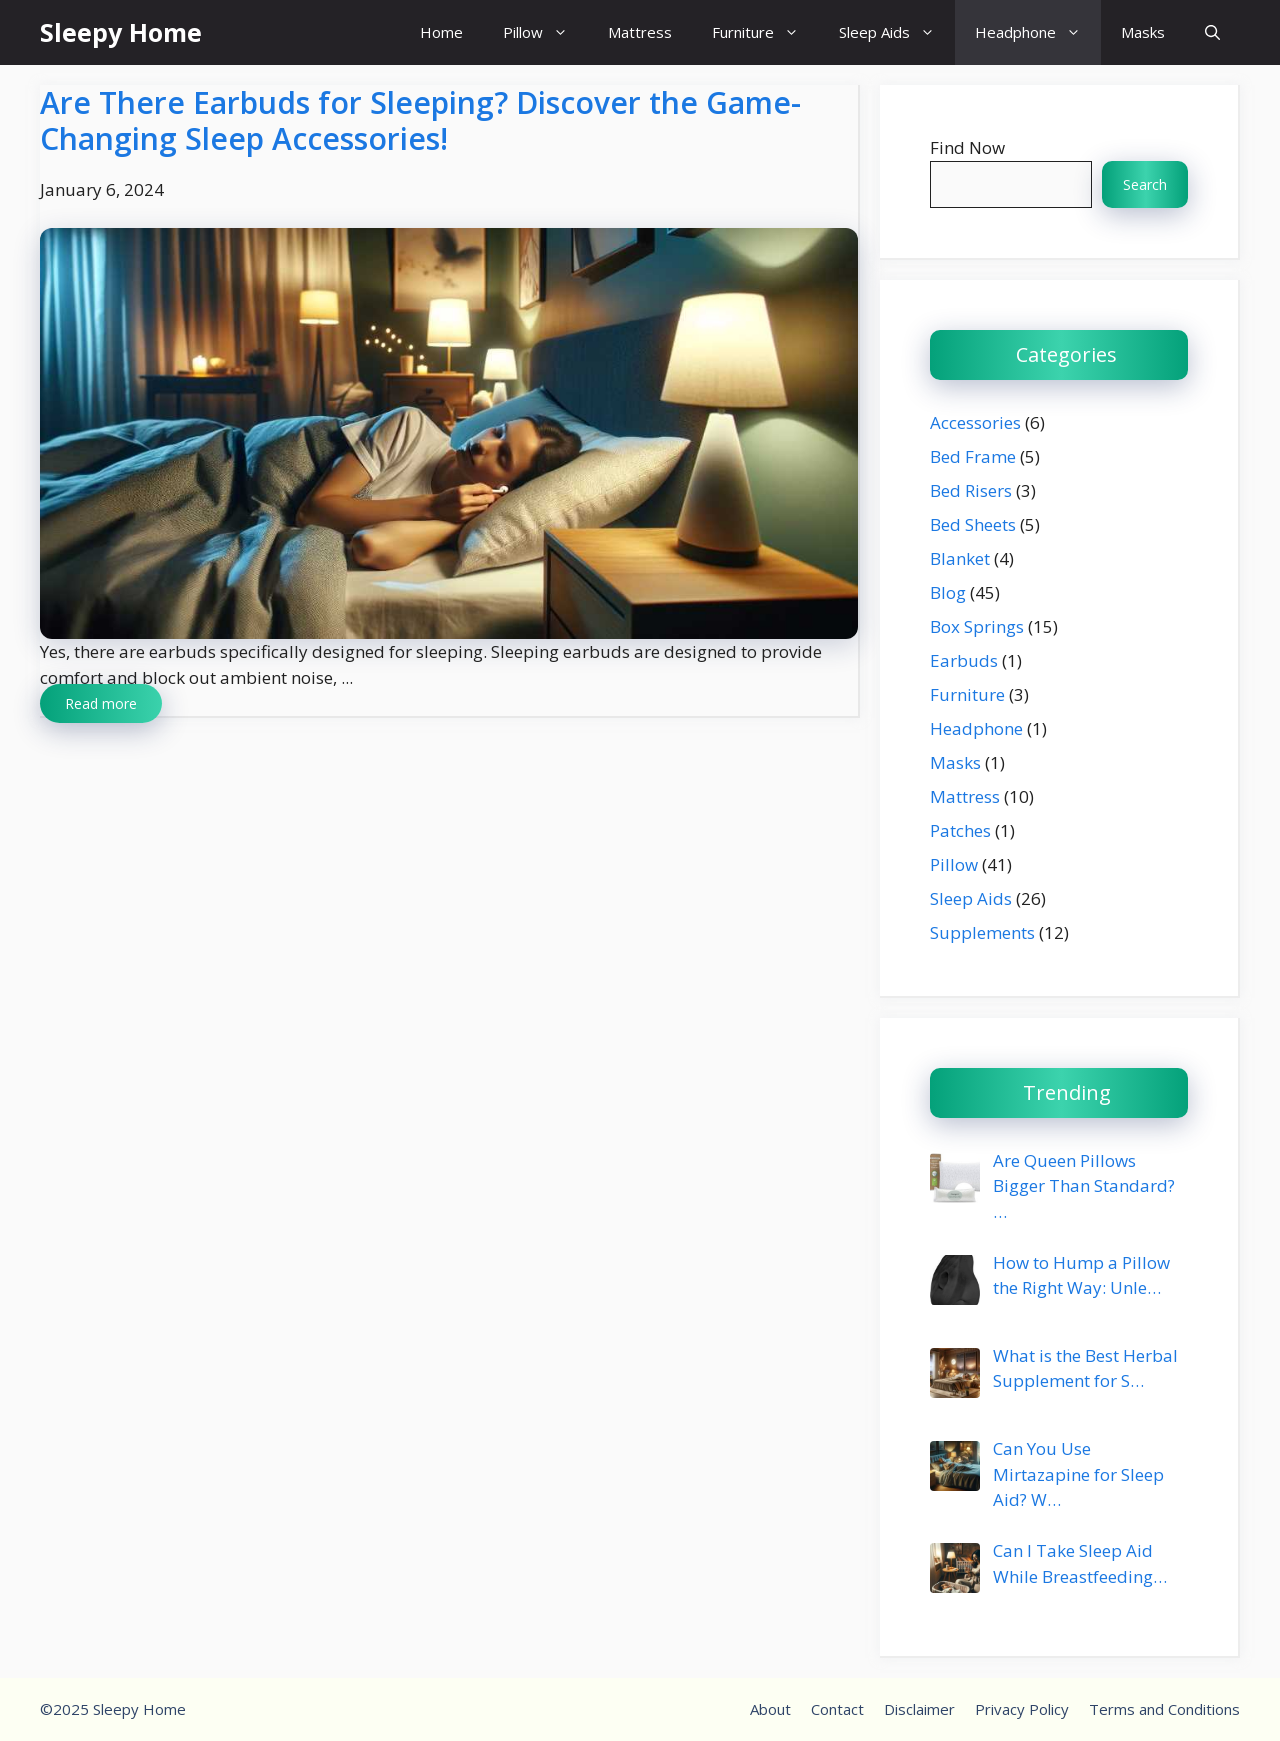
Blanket (960, 558)
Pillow (545, 32)
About (770, 1709)
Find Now (967, 147)
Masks (1143, 32)
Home (441, 32)
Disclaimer (919, 1709)
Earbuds (964, 660)
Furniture (765, 32)
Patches (960, 830)
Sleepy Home (121, 32)
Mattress (640, 32)
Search (1145, 184)
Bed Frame (973, 456)
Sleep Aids (897, 32)
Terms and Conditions (1164, 1709)
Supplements (982, 932)
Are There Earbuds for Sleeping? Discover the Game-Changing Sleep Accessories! (420, 120)
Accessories (975, 422)
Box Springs (977, 626)
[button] (1212, 32)
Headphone (1038, 32)
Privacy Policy (1022, 1709)
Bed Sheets (973, 524)
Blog (948, 592)
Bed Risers (971, 490)
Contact (837, 1709)
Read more (101, 703)
